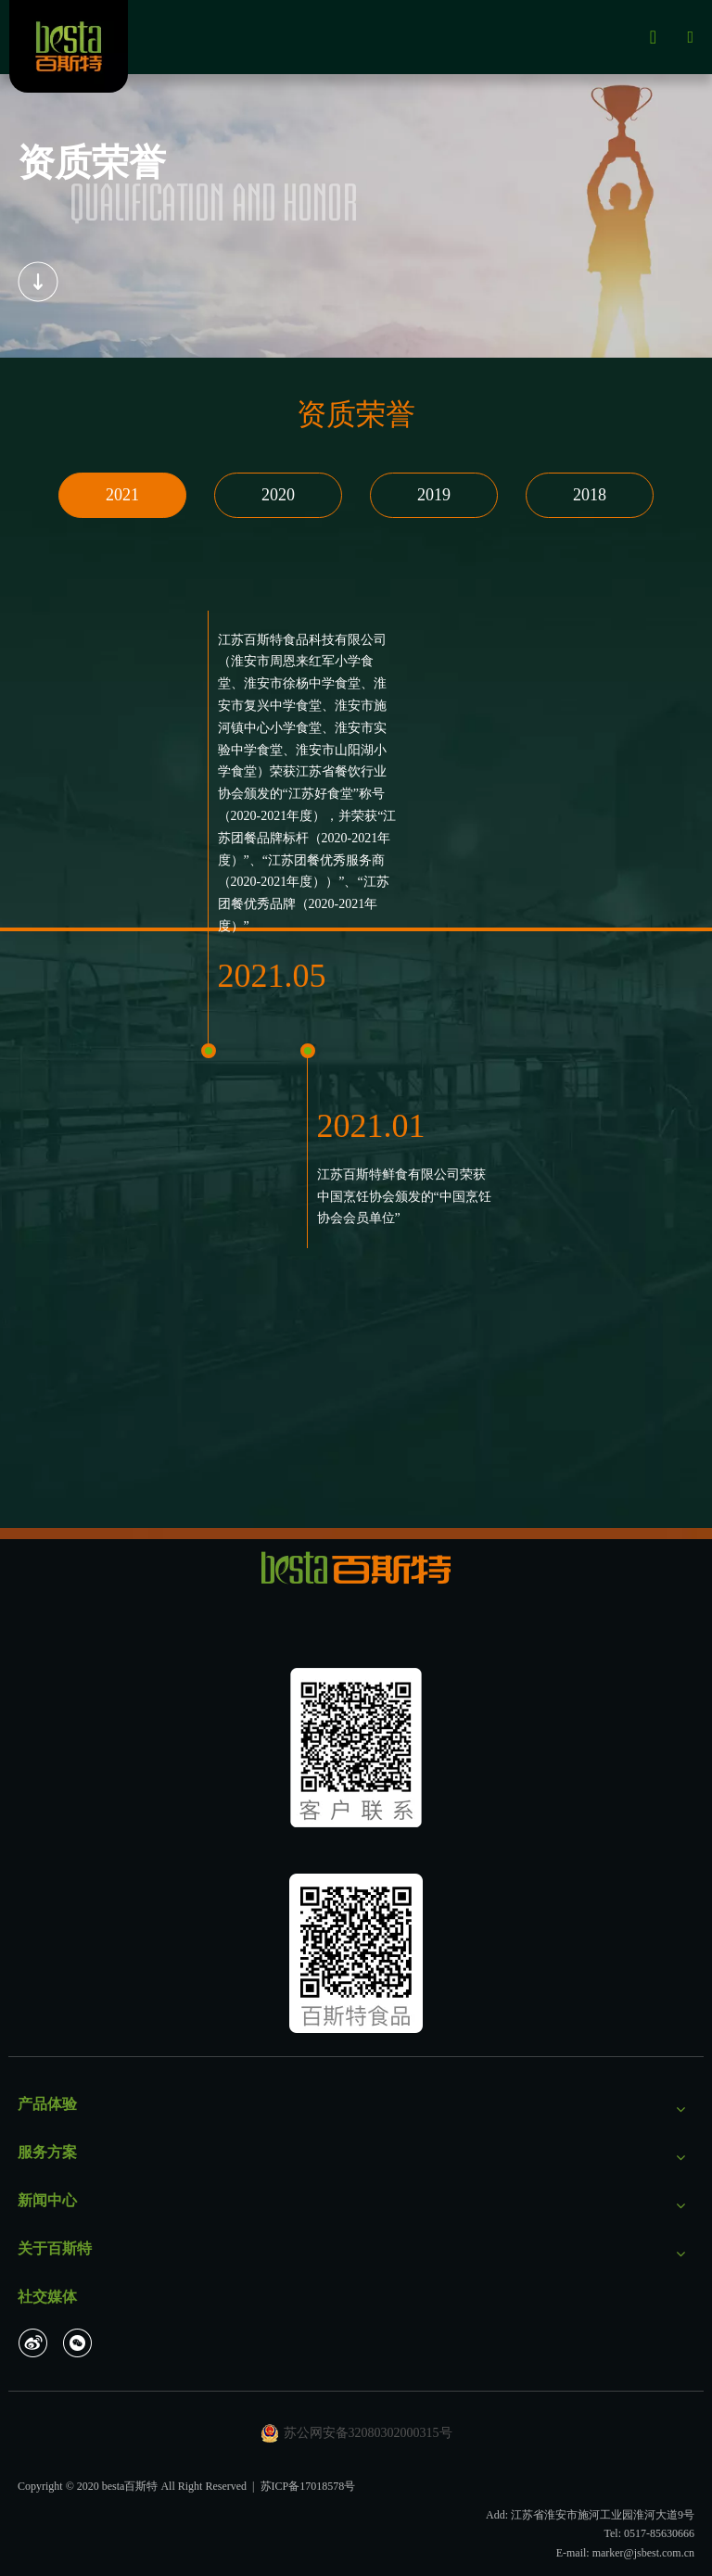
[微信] (78, 2342)
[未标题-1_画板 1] (356, 1747)
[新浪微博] (33, 2342)
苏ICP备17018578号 (308, 2486)
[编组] (38, 281)
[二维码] (356, 1953)
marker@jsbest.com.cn (643, 2552)
